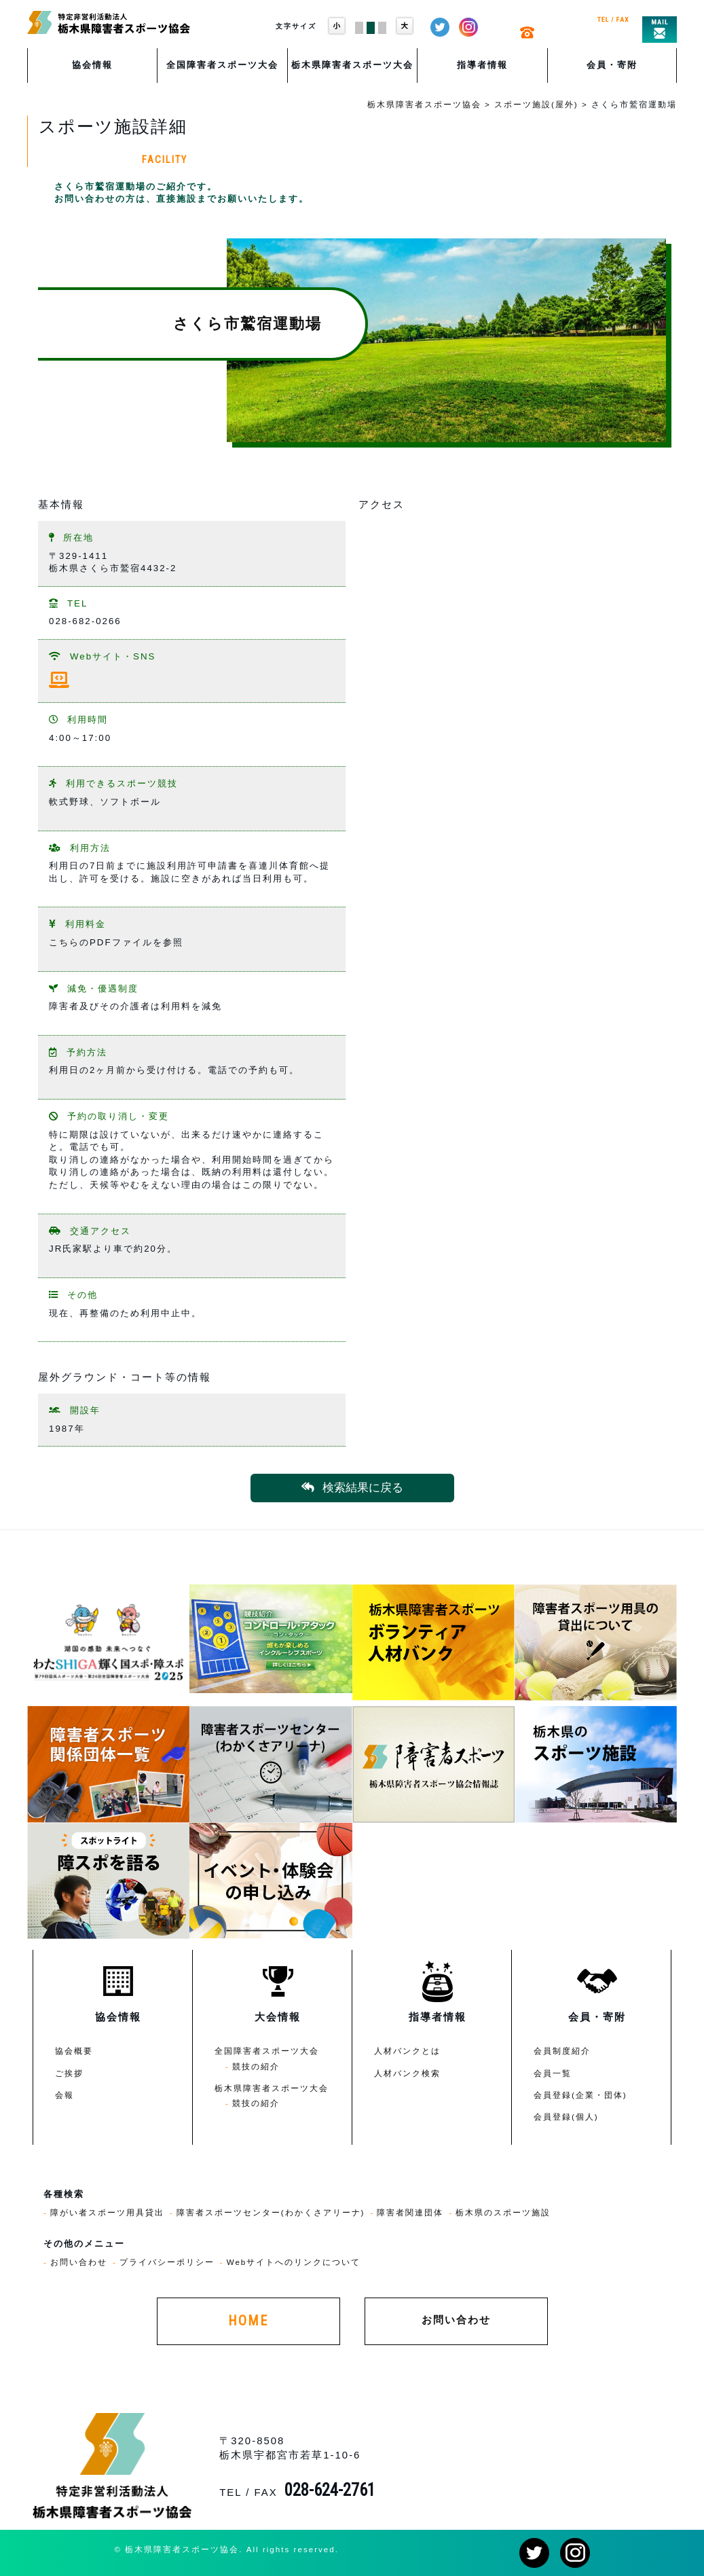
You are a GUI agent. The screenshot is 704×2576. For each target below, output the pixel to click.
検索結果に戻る (352, 1487)
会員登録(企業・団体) (580, 2094)
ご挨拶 (69, 2073)
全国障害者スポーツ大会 (222, 65)
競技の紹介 (256, 2066)
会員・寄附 (612, 65)
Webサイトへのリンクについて (294, 2261)
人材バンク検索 (407, 2073)
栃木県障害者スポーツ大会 (352, 65)
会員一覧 (553, 2073)
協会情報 (92, 65)
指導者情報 (482, 65)
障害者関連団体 (410, 2212)
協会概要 (74, 2050)
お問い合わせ (78, 2261)
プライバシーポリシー (167, 2261)
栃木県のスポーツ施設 (503, 2212)
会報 (64, 2094)
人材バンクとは (407, 2050)
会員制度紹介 (562, 2050)
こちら (64, 942)
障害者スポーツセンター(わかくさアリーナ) (271, 2212)
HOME (248, 2321)
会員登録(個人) (566, 2116)
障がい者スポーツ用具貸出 (107, 2212)
